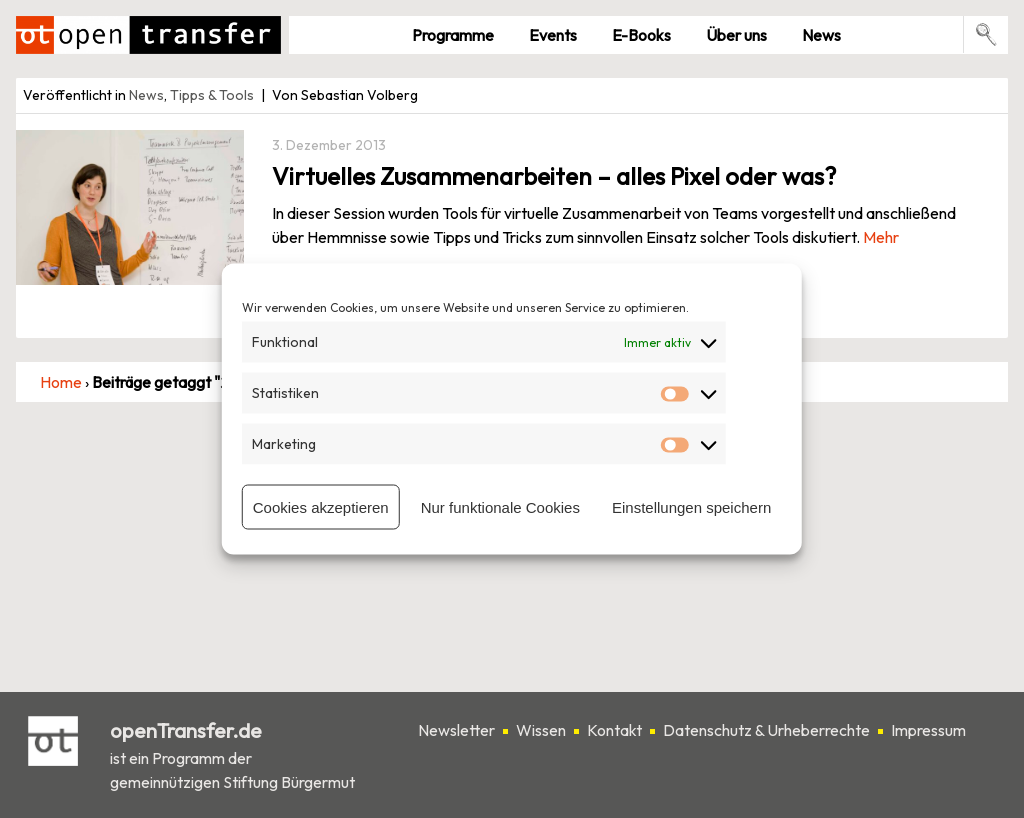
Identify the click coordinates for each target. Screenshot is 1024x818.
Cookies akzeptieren (321, 506)
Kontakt (614, 730)
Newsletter (456, 730)
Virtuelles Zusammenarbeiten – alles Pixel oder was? (554, 176)
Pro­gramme (453, 35)
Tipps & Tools (212, 95)
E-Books (641, 35)
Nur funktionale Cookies (500, 506)
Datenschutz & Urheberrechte (766, 730)
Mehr (881, 237)
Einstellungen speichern (691, 506)
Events (553, 35)
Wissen (541, 730)
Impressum (928, 730)
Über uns (736, 35)
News (821, 35)
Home (61, 382)
